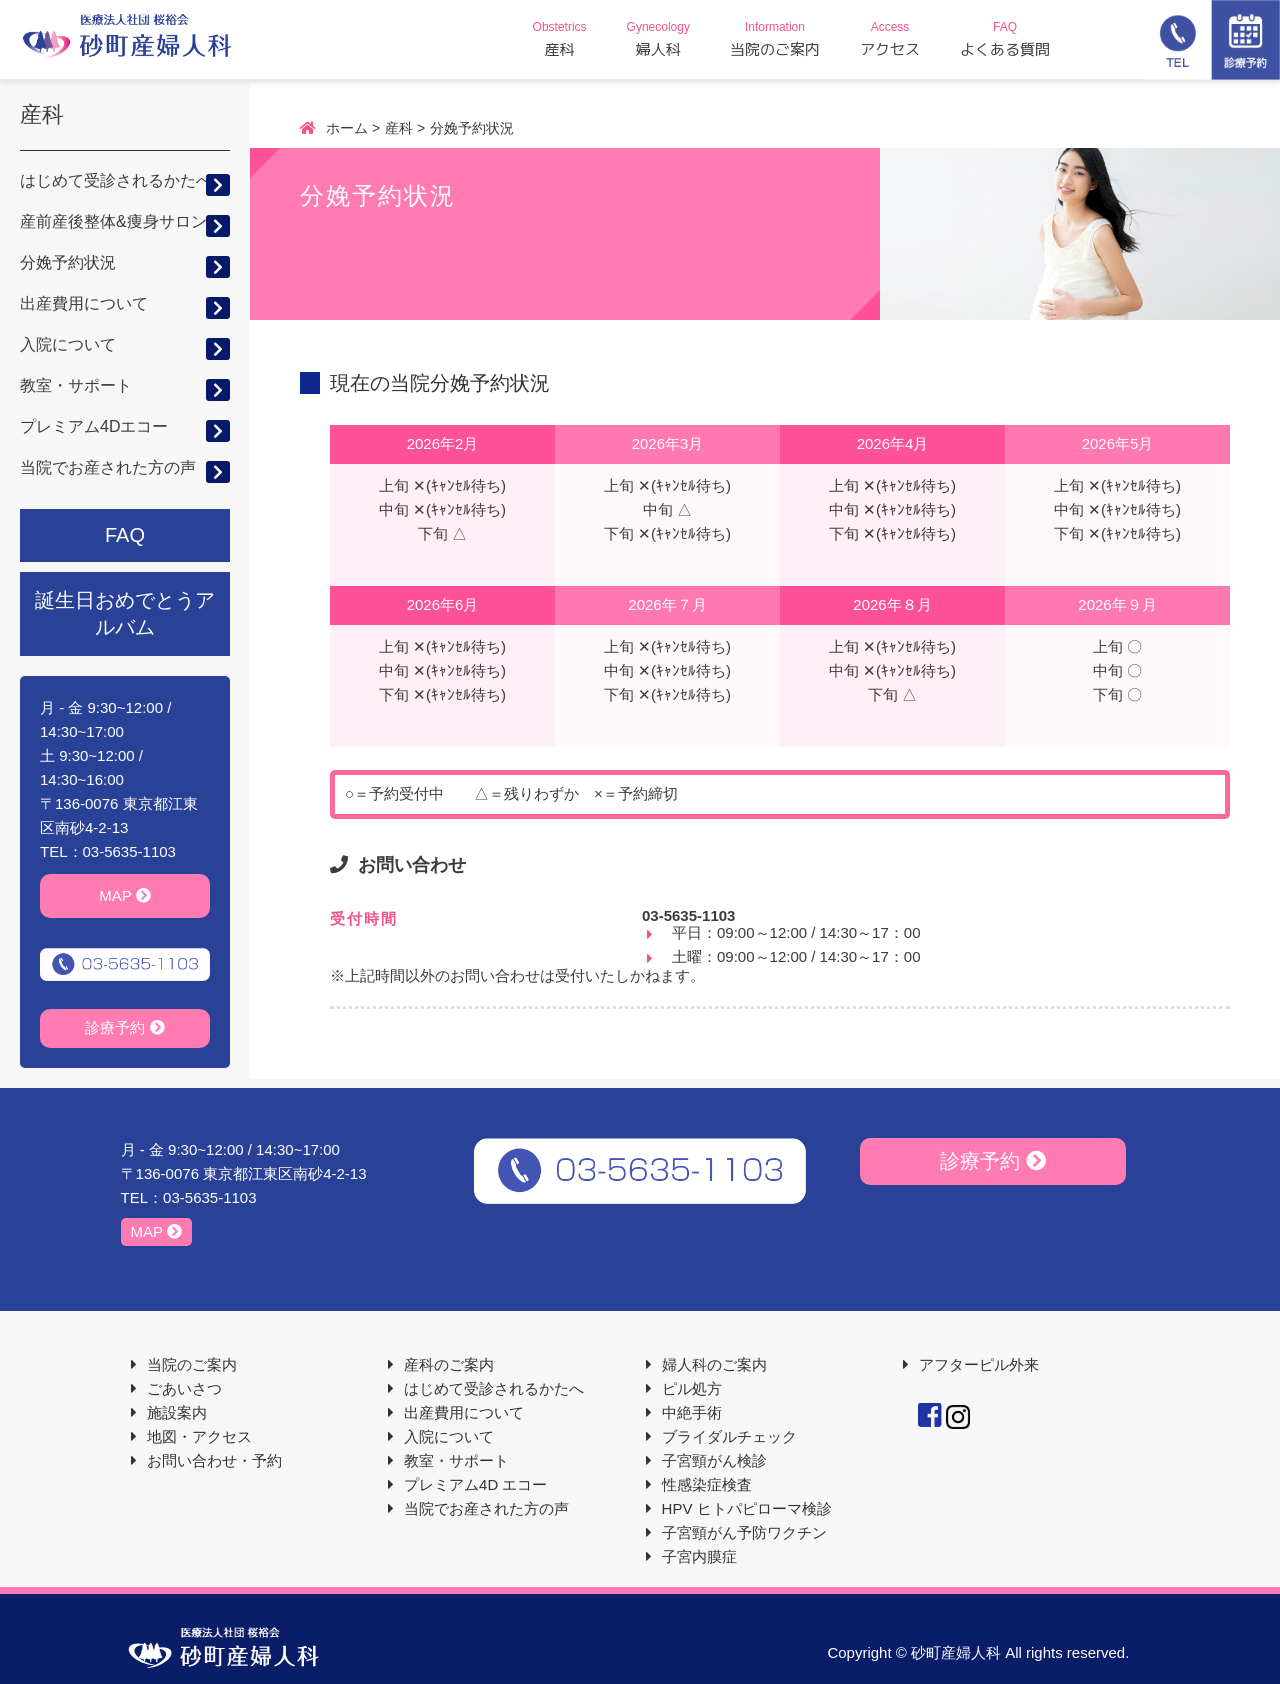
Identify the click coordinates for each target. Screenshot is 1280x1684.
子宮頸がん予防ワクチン (744, 1532)
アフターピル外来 (979, 1364)
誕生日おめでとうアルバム (125, 613)
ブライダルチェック (729, 1436)
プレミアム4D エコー (475, 1484)
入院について (68, 344)
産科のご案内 (449, 1364)
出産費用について (84, 303)
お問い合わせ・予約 (214, 1460)
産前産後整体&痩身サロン (113, 221)
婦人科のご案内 (714, 1364)
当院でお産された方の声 (108, 467)
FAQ (125, 535)
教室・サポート (76, 385)
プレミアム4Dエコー (94, 426)
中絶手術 (692, 1412)
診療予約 (124, 1027)
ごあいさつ (184, 1388)
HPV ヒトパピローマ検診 (747, 1508)
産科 (42, 114)
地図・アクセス (199, 1436)
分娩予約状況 (68, 262)
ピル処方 (692, 1388)
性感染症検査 (707, 1484)
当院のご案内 (192, 1364)
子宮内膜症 (699, 1556)
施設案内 (177, 1412)
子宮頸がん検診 (714, 1460)
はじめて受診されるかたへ (116, 180)
